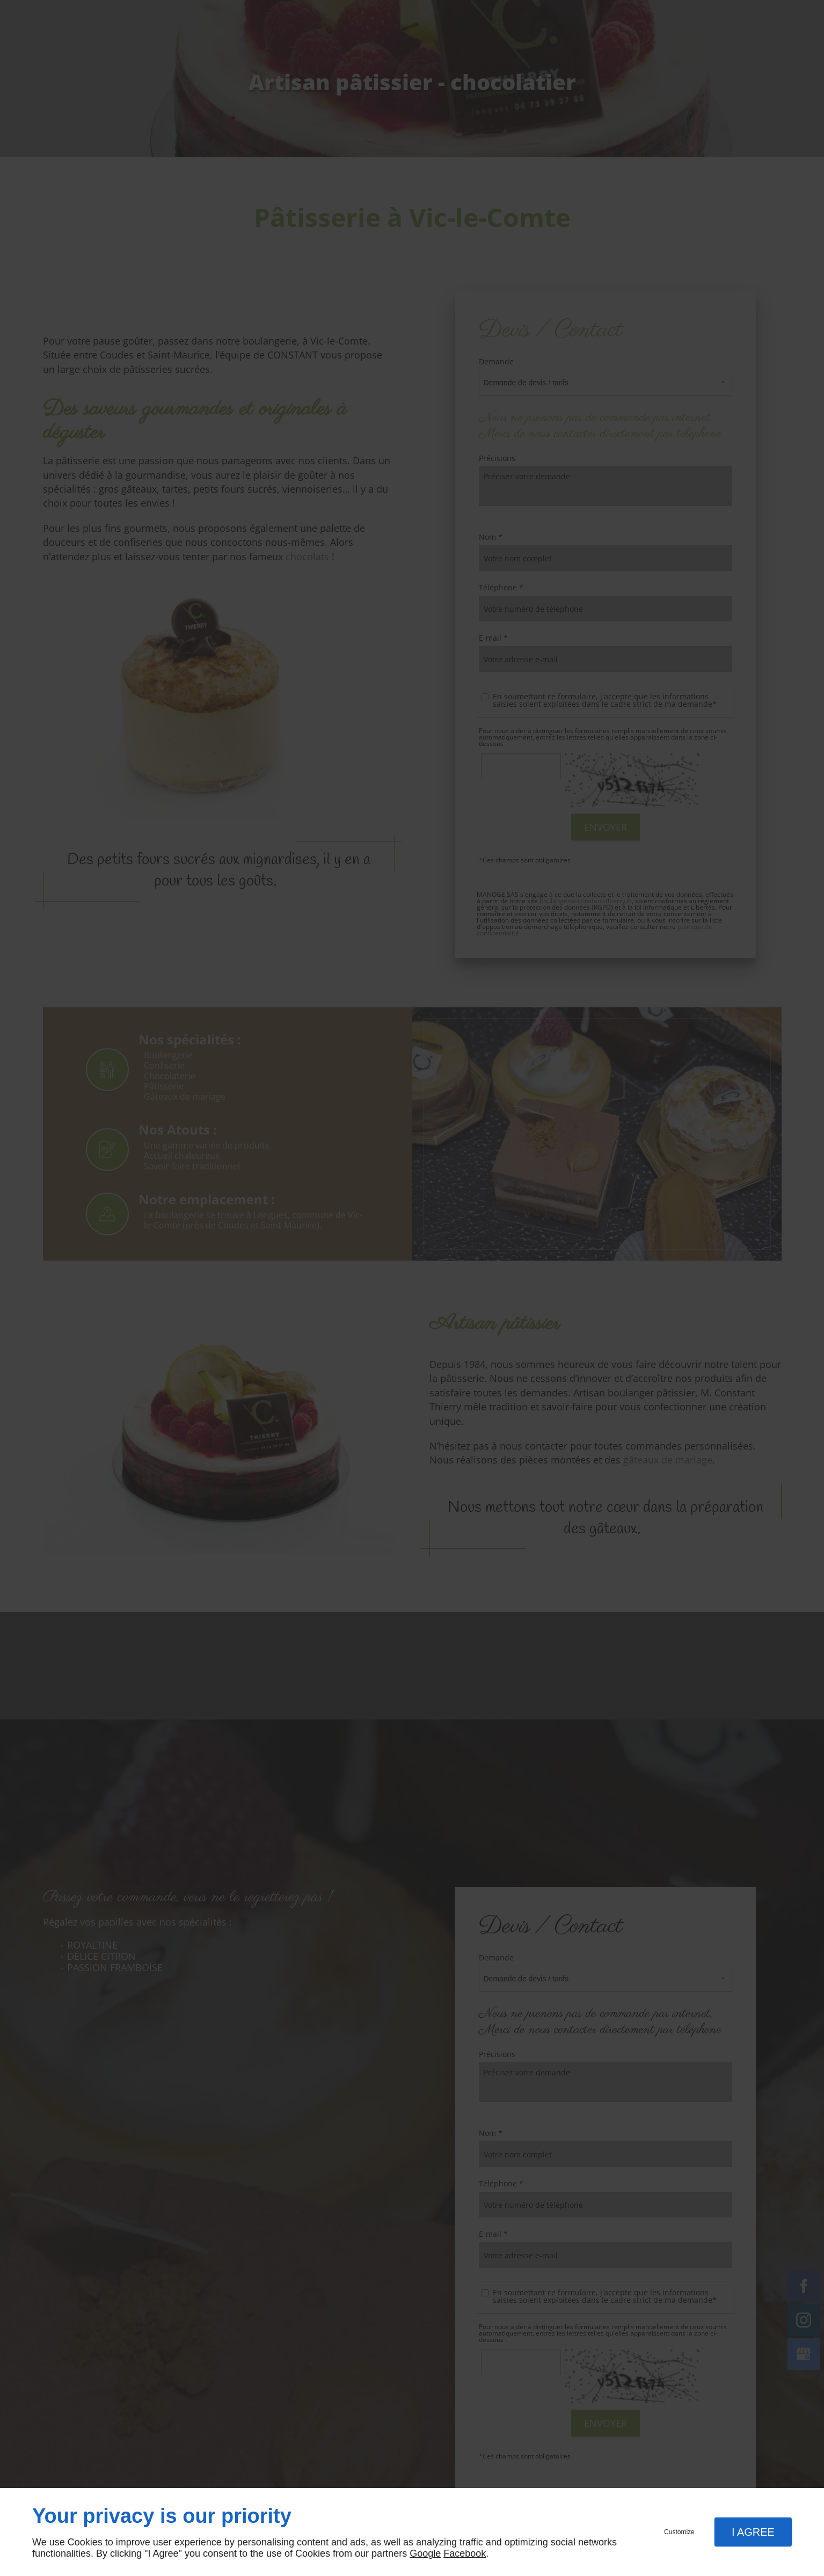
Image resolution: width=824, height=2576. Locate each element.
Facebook (464, 2553)
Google (425, 2553)
